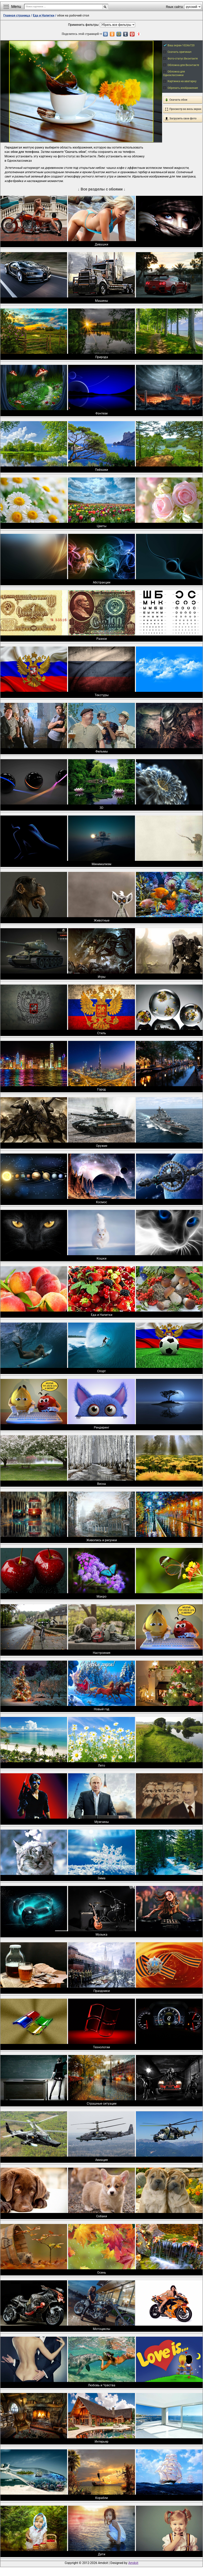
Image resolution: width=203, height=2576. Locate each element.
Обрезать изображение (180, 88)
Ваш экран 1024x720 (179, 45)
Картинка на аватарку (180, 81)
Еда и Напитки (43, 15)
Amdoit (133, 2563)
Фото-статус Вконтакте (180, 58)
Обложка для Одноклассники (174, 73)
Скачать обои (176, 99)
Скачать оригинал (177, 52)
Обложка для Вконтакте (181, 65)
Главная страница (16, 15)
